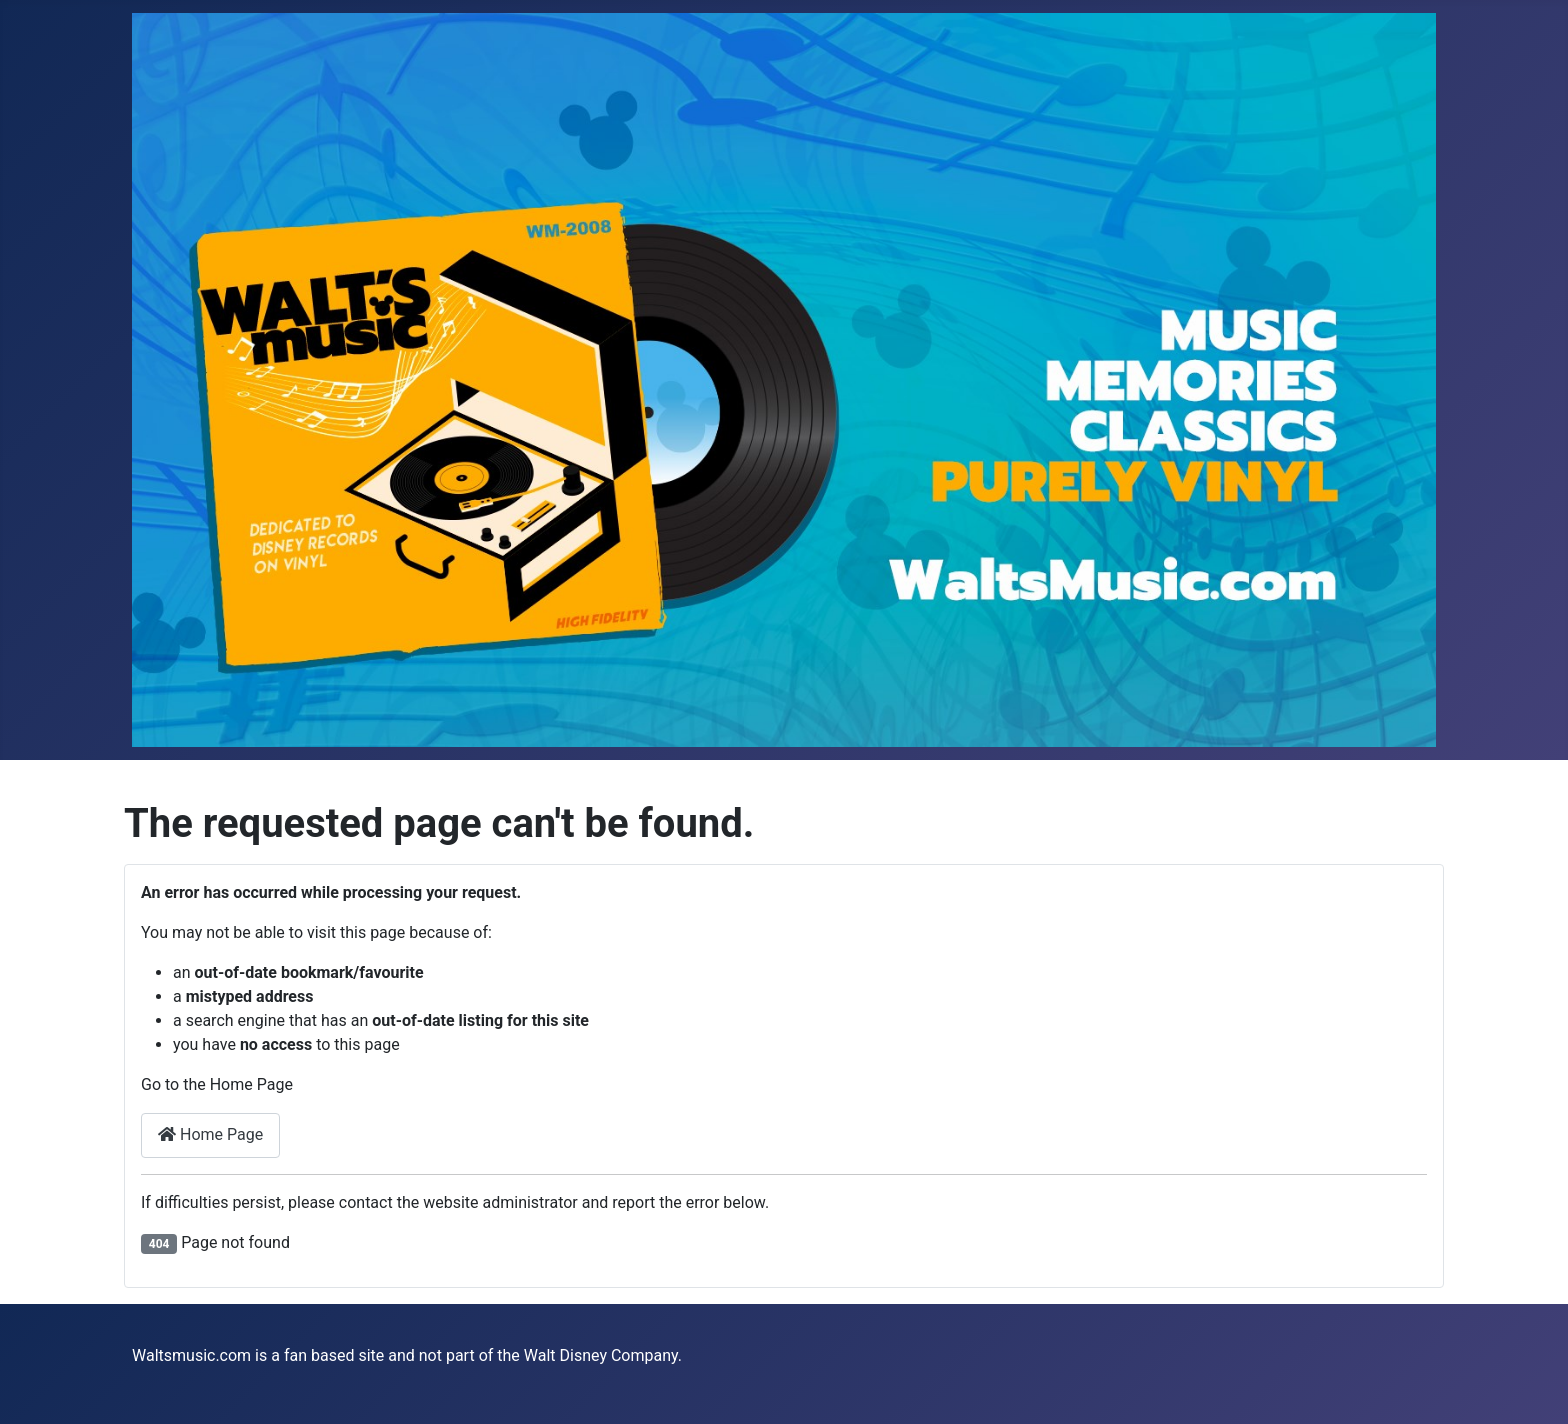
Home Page (210, 1134)
